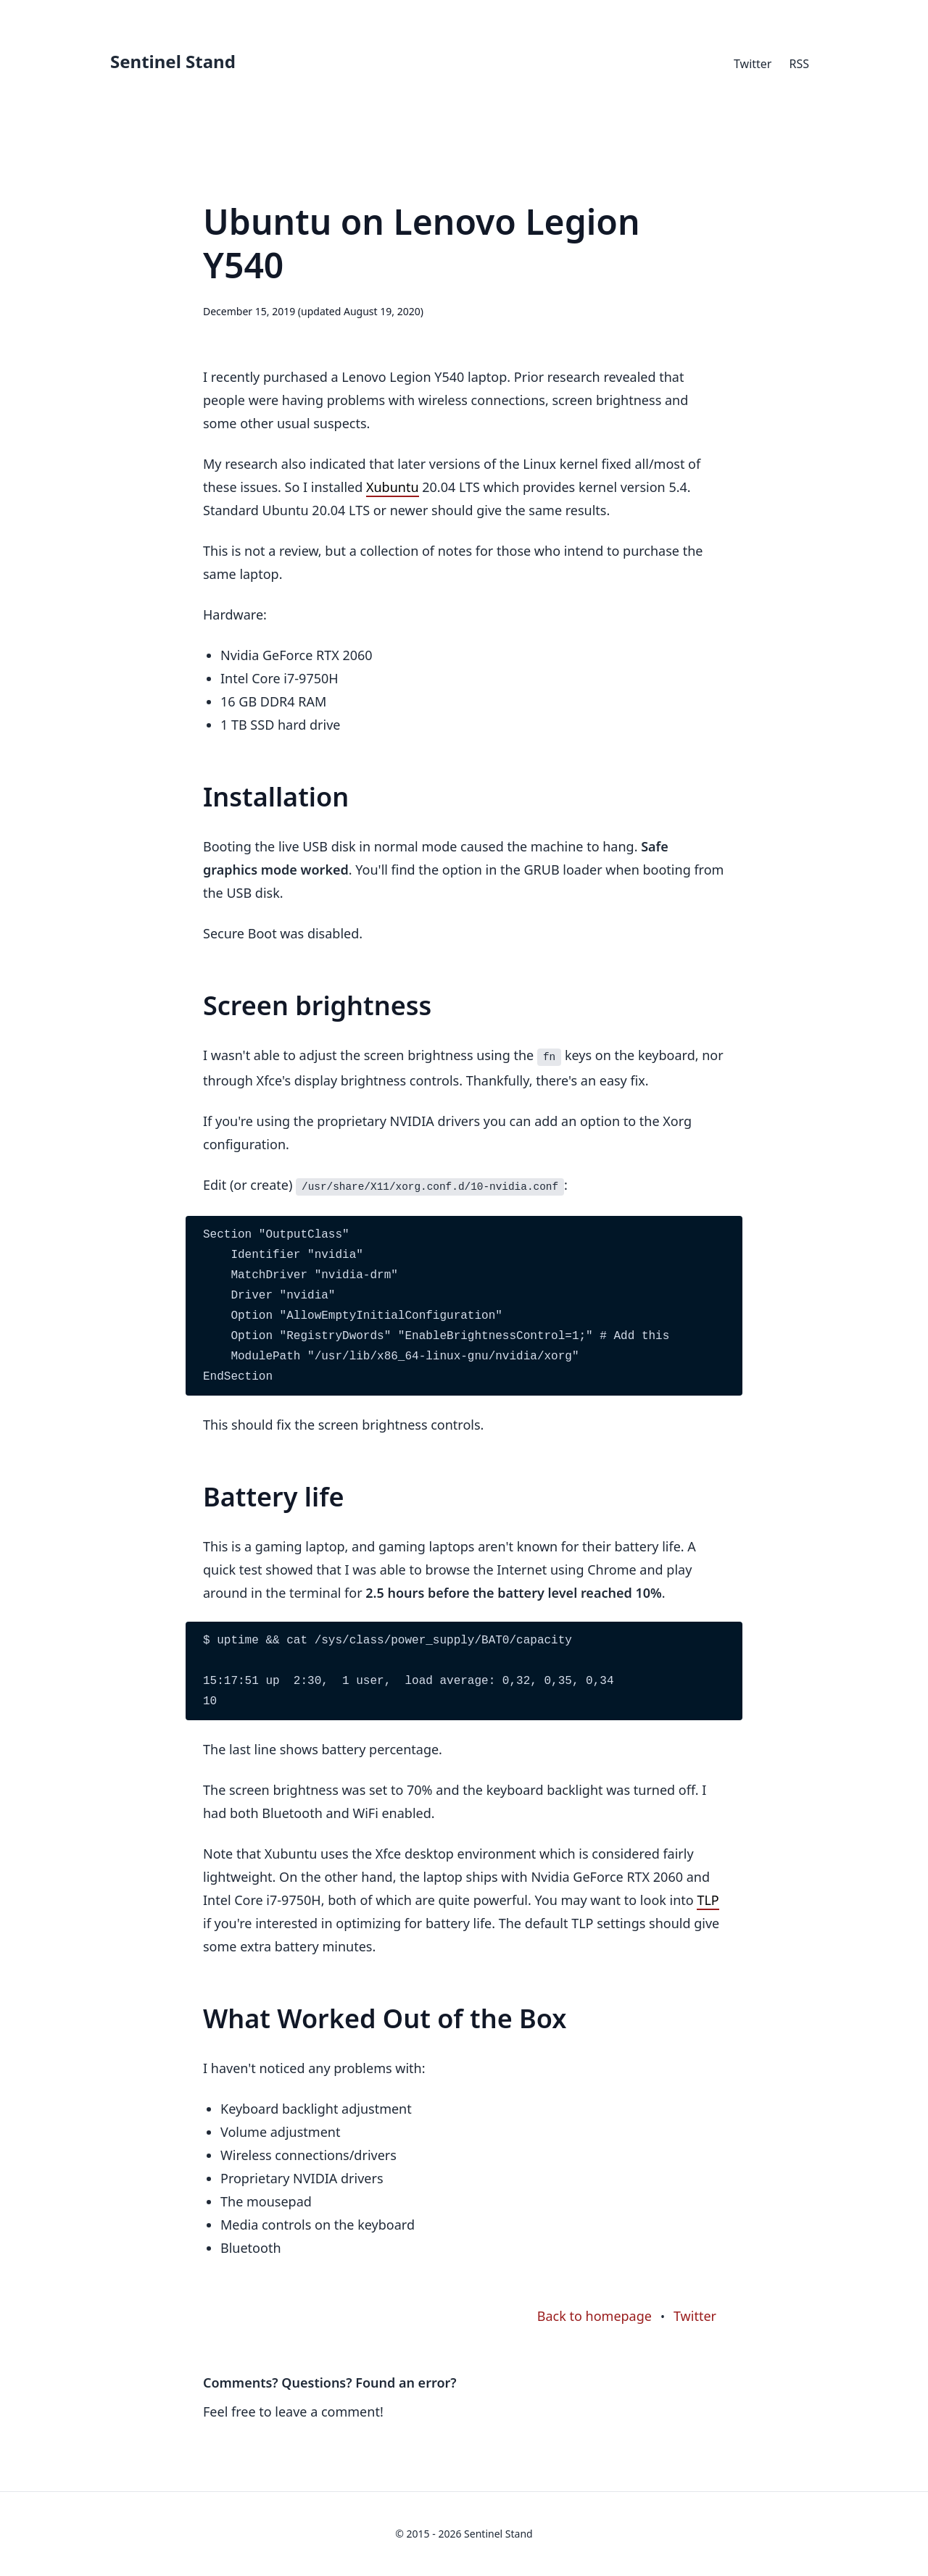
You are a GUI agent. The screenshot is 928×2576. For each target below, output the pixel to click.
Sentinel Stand (173, 61)
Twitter (752, 64)
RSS (799, 64)
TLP (707, 1900)
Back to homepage (594, 2316)
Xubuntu (392, 487)
